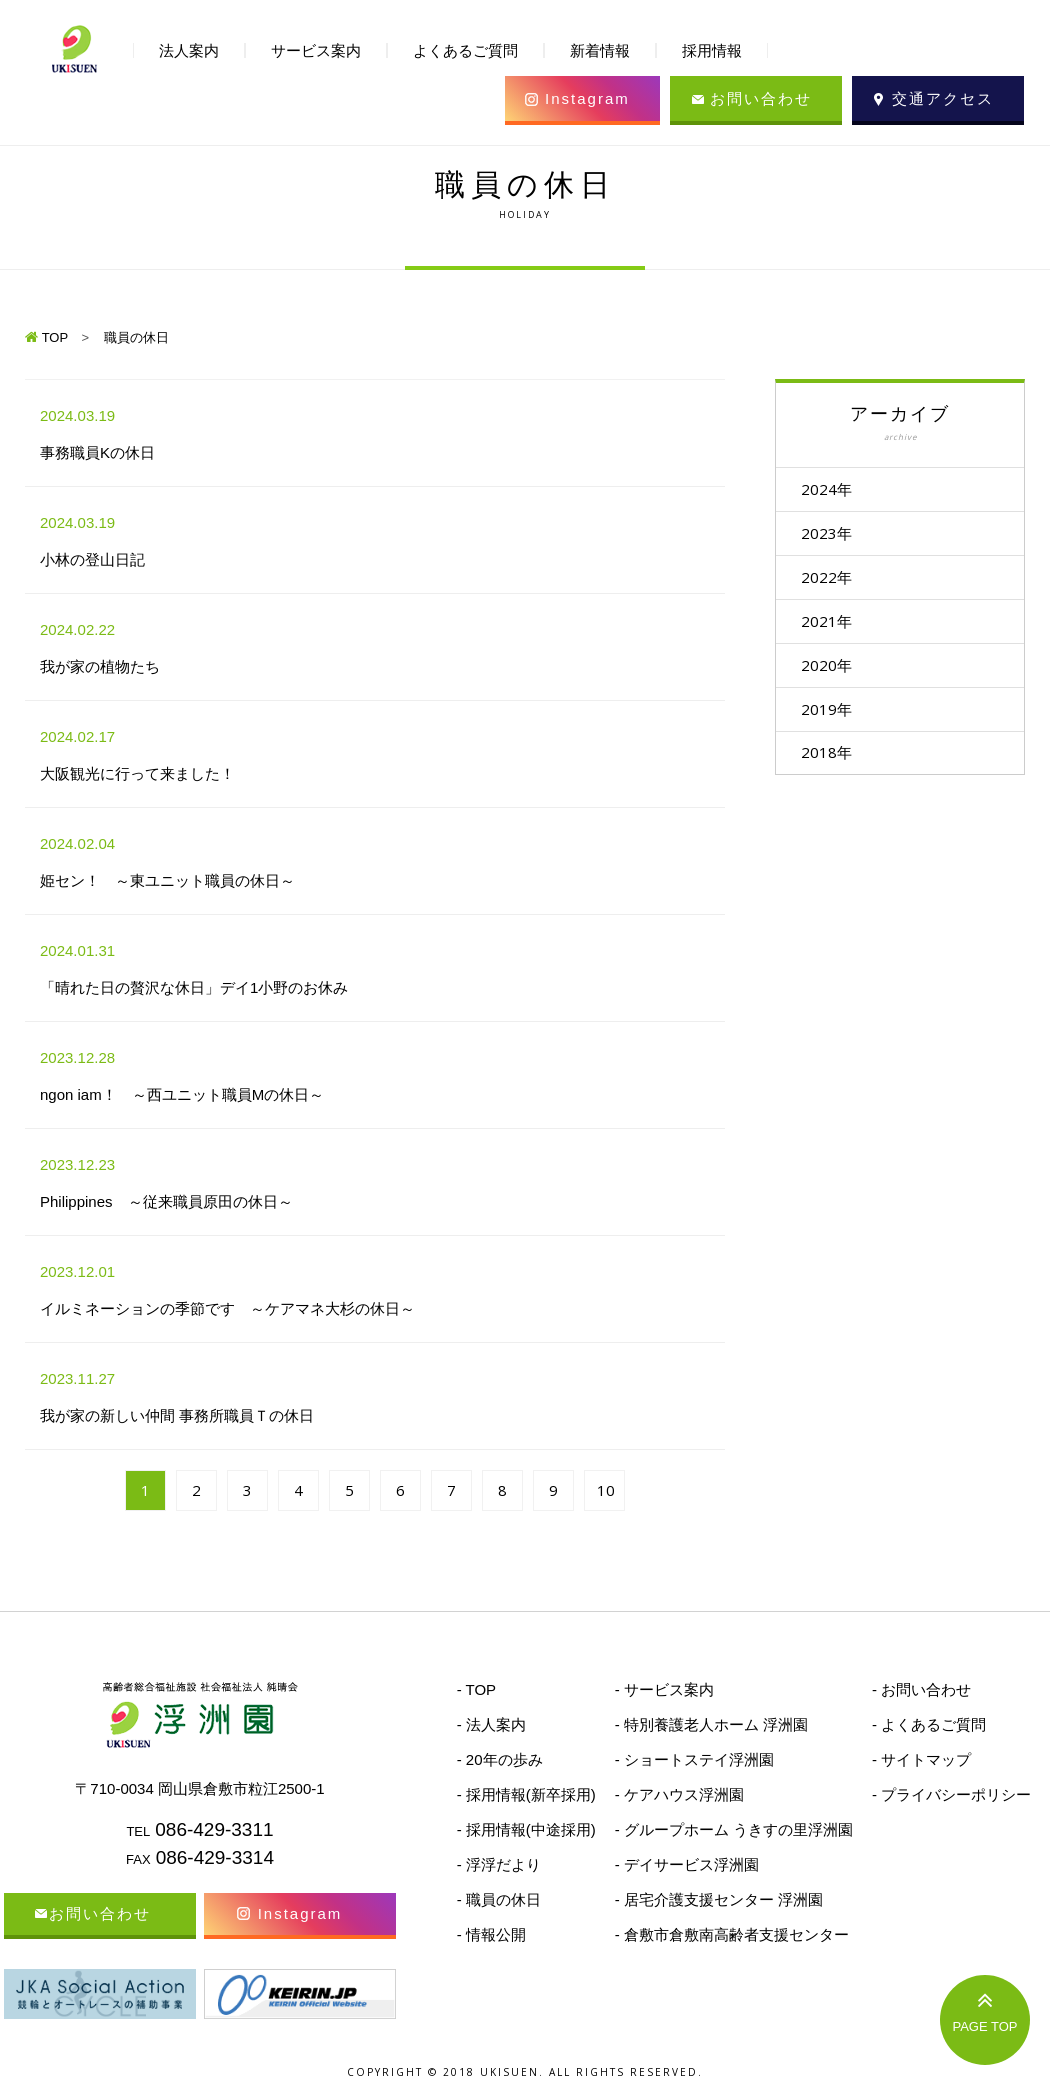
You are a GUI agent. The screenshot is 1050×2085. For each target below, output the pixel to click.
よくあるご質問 (465, 50)
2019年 (836, 720)
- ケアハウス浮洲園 (679, 1794)
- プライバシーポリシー (951, 1794)
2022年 (836, 582)
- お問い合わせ (921, 1689)
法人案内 (189, 50)
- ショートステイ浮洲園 (694, 1759)
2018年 (836, 766)
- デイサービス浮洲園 (687, 1864)
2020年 (836, 674)
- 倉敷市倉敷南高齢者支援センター (732, 1934)
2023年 (836, 536)
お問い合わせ (761, 98)
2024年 (836, 490)
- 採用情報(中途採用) (526, 1829)
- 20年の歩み (500, 1759)
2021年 (836, 628)
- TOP (476, 1689)
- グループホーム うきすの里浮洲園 (734, 1829)
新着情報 (600, 50)
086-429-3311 (214, 1829)
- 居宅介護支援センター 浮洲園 (719, 1899)
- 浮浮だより (499, 1864)
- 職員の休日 (499, 1899)
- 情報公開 (491, 1934)
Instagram (587, 98)
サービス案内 (316, 50)
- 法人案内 (491, 1724)
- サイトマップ (921, 1759)
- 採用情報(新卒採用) (526, 1794)
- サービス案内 (664, 1689)
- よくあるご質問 (929, 1724)
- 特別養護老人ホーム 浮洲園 (711, 1724)
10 (606, 1490)
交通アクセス (943, 98)
